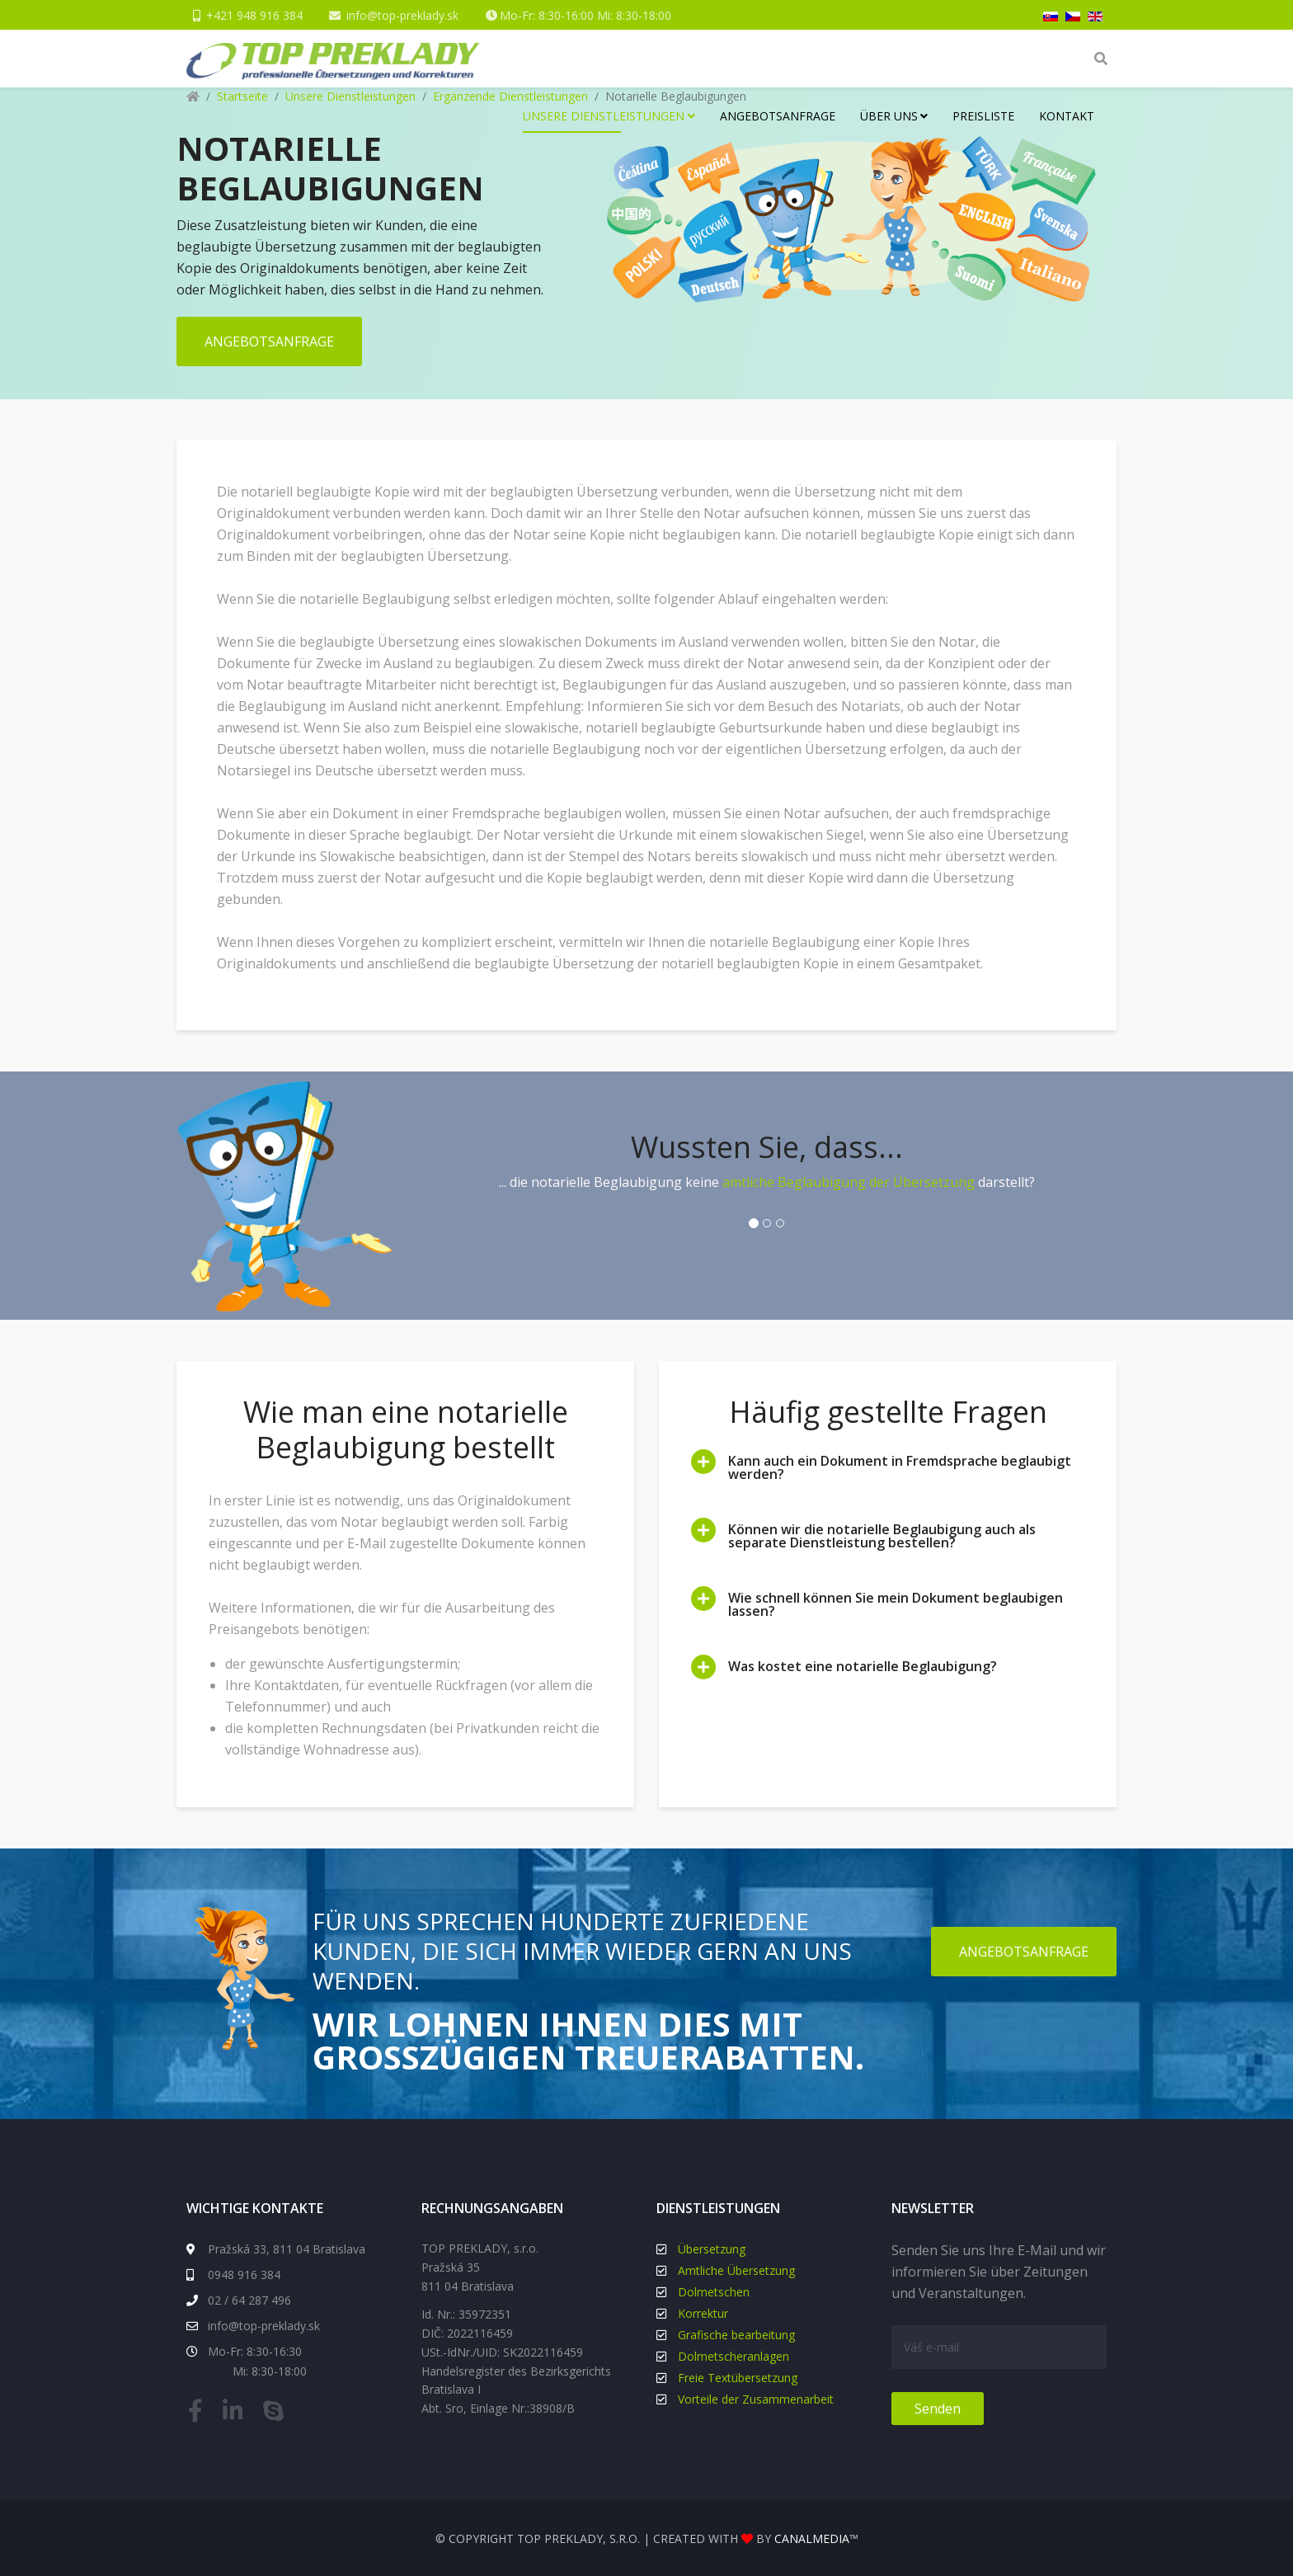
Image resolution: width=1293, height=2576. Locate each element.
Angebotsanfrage (777, 116)
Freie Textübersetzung (737, 2377)
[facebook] (199, 2413)
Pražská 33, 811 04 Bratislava (275, 2248)
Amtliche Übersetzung (736, 2269)
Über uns (889, 116)
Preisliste (983, 116)
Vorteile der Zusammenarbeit (756, 2398)
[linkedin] (237, 2413)
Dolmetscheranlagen (733, 2355)
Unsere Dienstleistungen (603, 116)
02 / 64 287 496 (238, 2299)
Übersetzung (711, 2248)
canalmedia (811, 2537)
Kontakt (1066, 116)
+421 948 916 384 (254, 15)
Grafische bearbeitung (736, 2334)
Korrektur (703, 2312)
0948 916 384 (233, 2274)
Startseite (242, 96)
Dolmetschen (714, 2291)
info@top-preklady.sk (403, 15)
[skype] (277, 2413)
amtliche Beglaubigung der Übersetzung (848, 1181)
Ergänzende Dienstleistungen (510, 96)
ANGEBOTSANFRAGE (269, 341)
